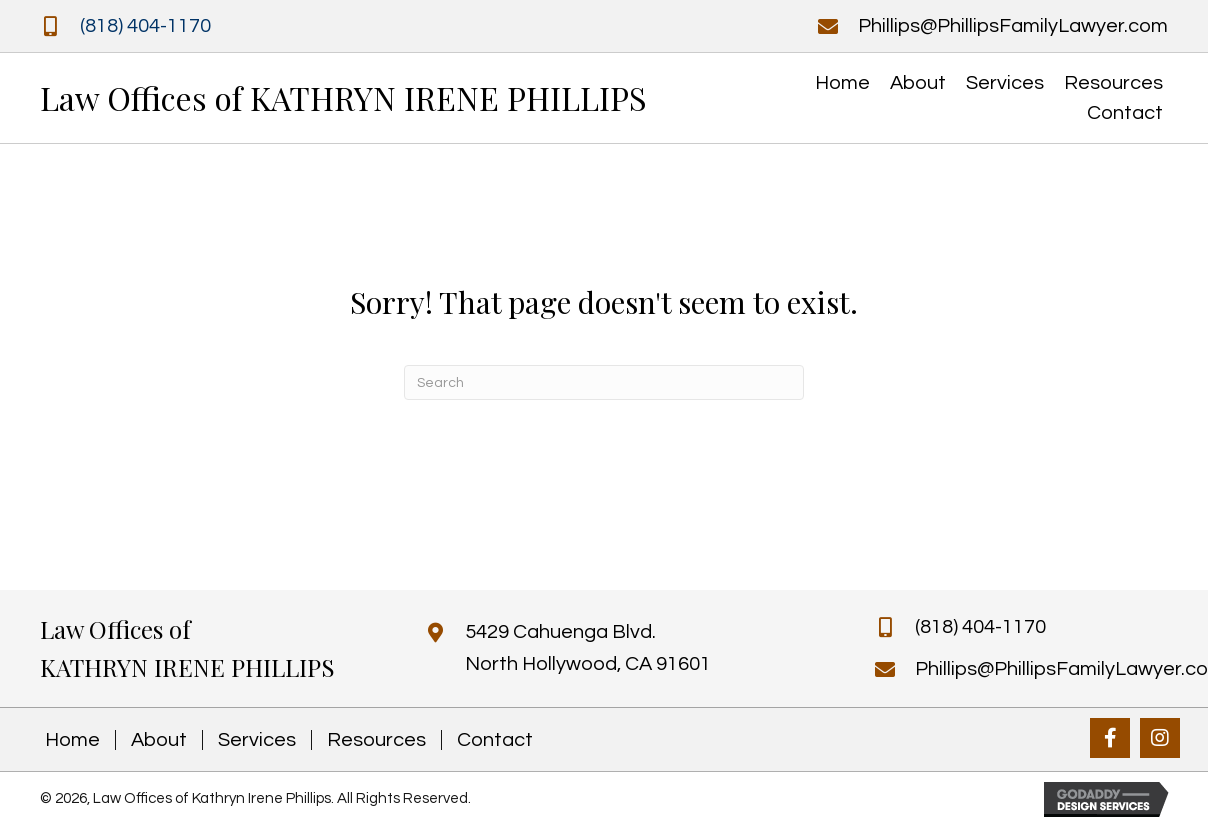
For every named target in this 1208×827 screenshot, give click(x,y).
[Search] (604, 382)
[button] (1110, 738)
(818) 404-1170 (145, 26)
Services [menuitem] (257, 740)
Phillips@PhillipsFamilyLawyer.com (1013, 26)
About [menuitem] (159, 740)
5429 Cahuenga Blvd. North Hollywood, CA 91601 (588, 648)
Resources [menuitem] (376, 740)
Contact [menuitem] (495, 740)
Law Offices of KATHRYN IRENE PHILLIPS (343, 97)
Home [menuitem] (72, 740)
